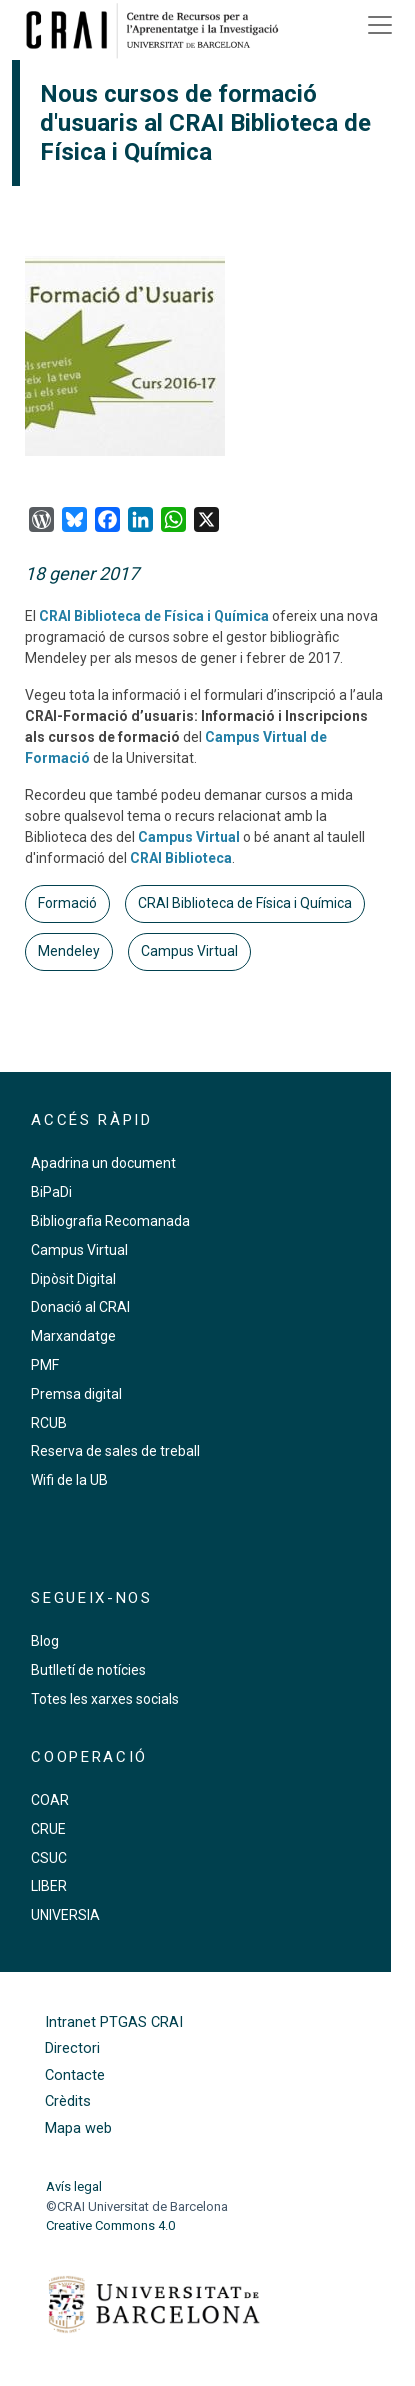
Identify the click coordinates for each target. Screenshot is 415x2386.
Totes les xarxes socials (105, 1699)
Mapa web (78, 2128)
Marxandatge (73, 1336)
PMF (45, 1365)
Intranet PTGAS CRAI (114, 2022)
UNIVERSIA (65, 1915)
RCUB (49, 1423)
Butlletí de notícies (88, 1670)
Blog (45, 1641)
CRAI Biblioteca (181, 858)
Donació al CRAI (80, 1307)
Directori (72, 2048)
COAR (50, 1800)
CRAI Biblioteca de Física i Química (154, 616)
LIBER (49, 1886)
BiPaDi (51, 1192)
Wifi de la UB (69, 1480)
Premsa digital (76, 1394)
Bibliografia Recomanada (110, 1221)
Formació (67, 903)
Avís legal (74, 2186)
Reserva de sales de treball (115, 1451)
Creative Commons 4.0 (110, 2225)
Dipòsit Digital (73, 1279)
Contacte (75, 2075)
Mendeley (69, 951)
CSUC (49, 1858)
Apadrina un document (103, 1163)
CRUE (48, 1829)
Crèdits (68, 2101)
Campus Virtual (189, 837)
